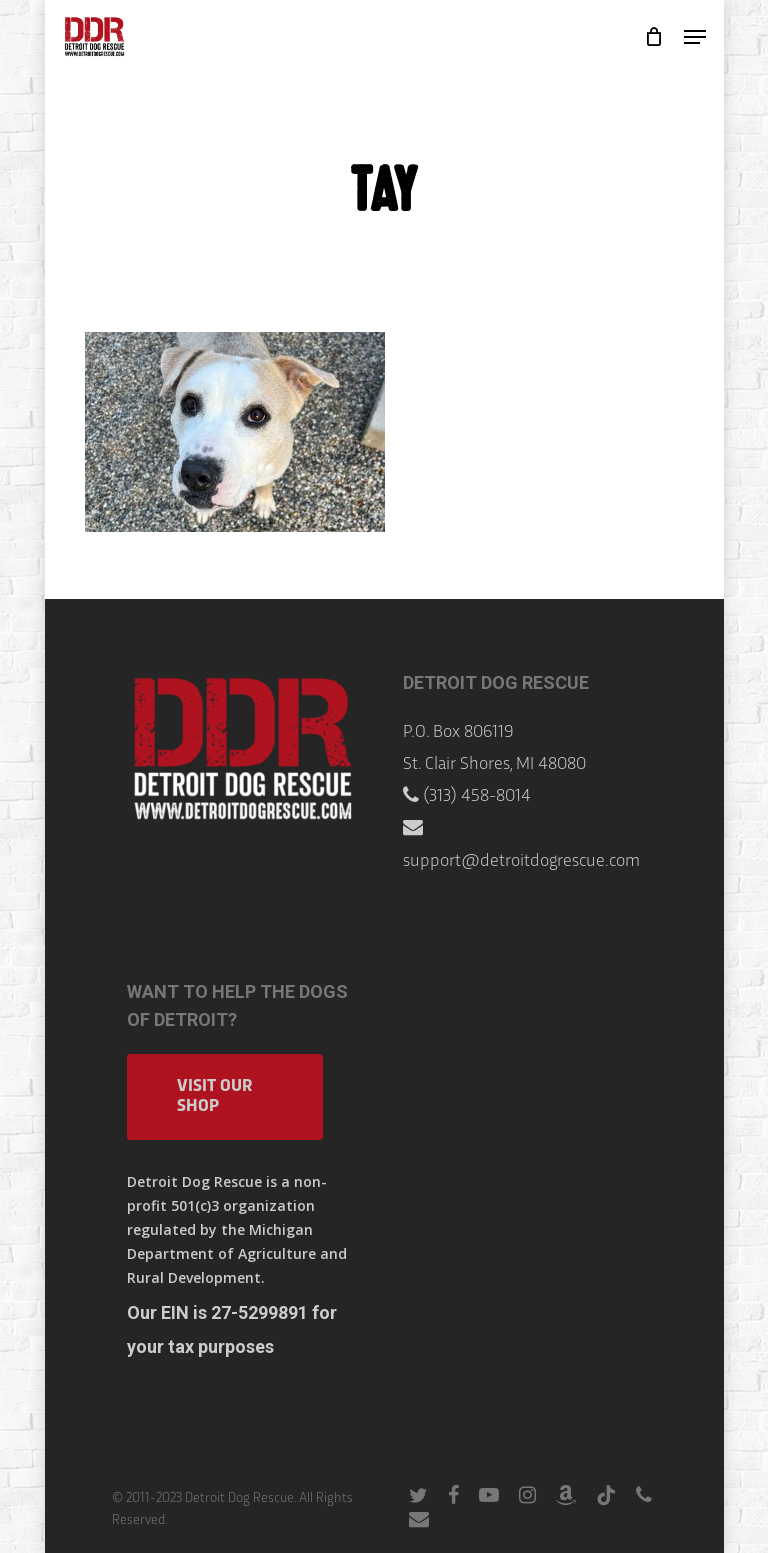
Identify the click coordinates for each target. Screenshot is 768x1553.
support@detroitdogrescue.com (521, 861)
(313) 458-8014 (477, 796)
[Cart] (654, 37)
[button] (695, 37)
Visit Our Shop (214, 1096)
